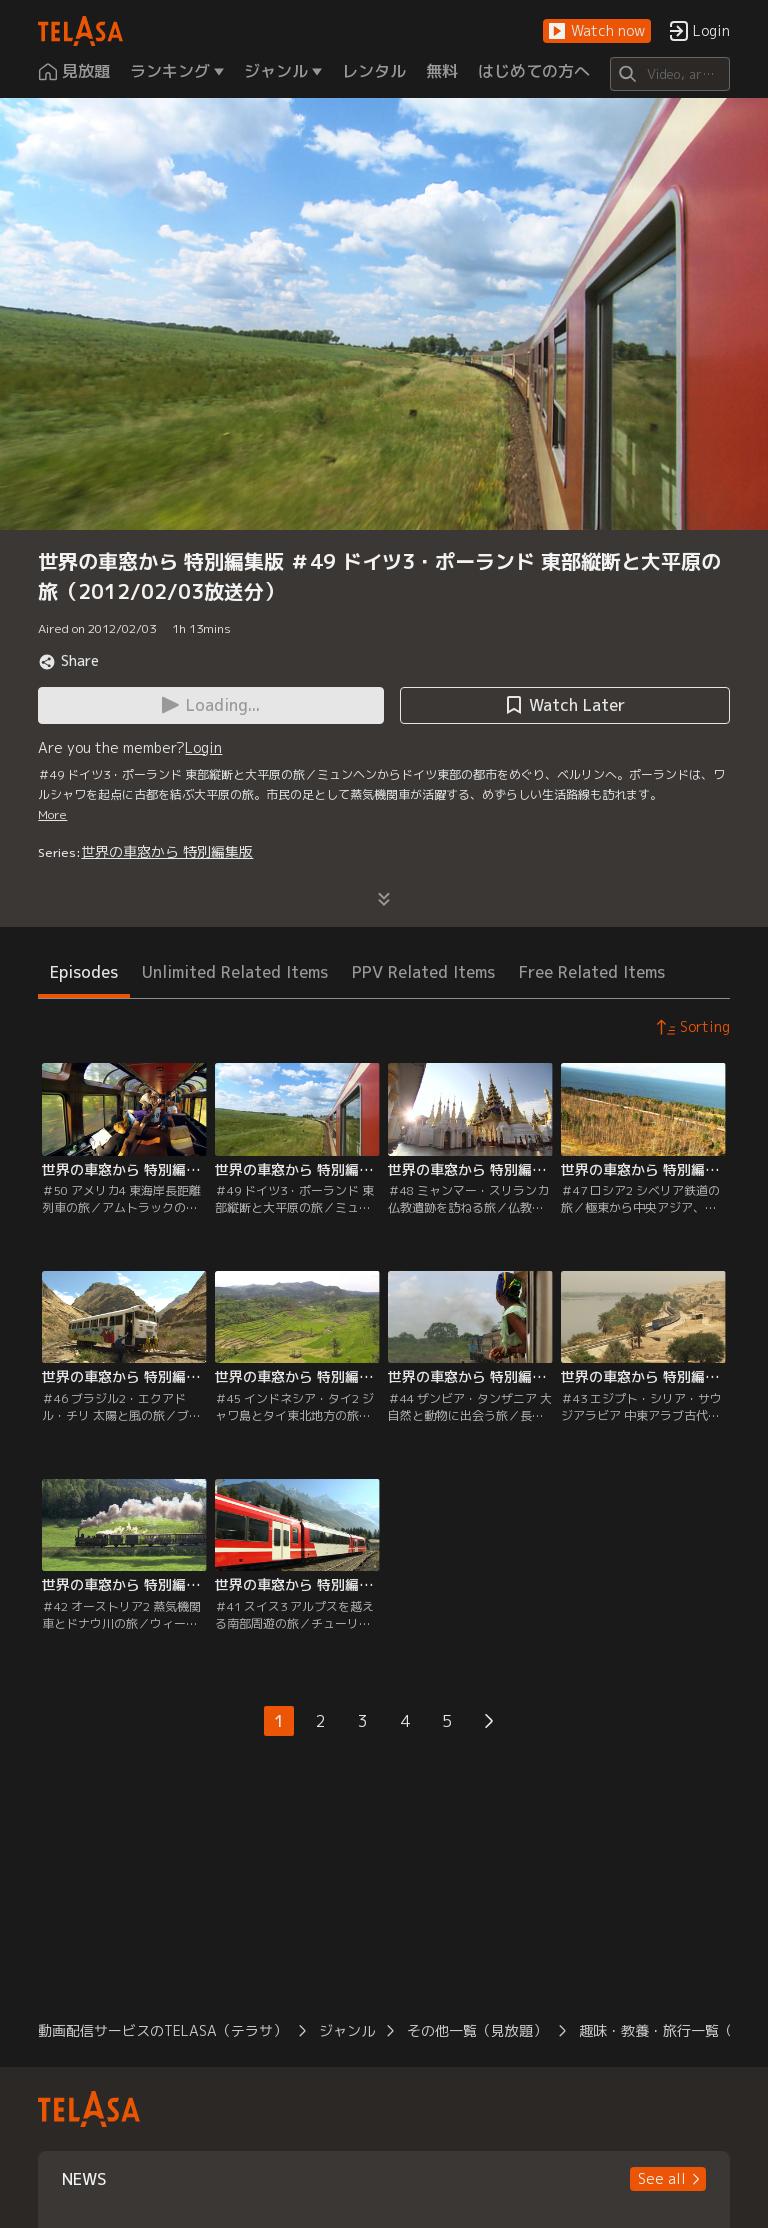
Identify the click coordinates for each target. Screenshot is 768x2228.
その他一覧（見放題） (477, 2030)
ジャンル (347, 2030)
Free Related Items (592, 972)
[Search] (669, 74)
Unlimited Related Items (235, 972)
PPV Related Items (423, 972)
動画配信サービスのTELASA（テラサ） (162, 2030)
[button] (597, 31)
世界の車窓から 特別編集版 (167, 851)
